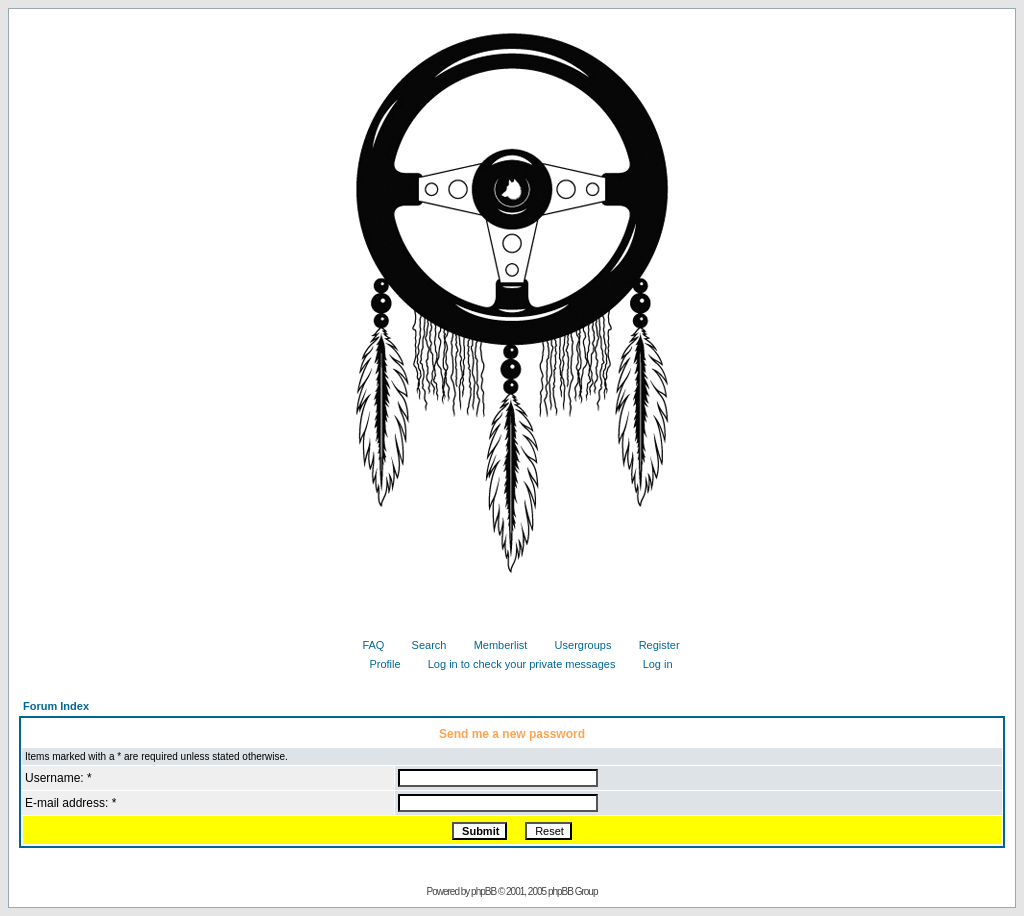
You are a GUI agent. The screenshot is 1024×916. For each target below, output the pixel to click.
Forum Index (56, 706)
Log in (650, 664)
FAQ (365, 645)
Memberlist (493, 645)
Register (652, 645)
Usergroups (576, 645)
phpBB (483, 891)
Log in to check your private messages (514, 664)
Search (422, 645)
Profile (377, 664)
